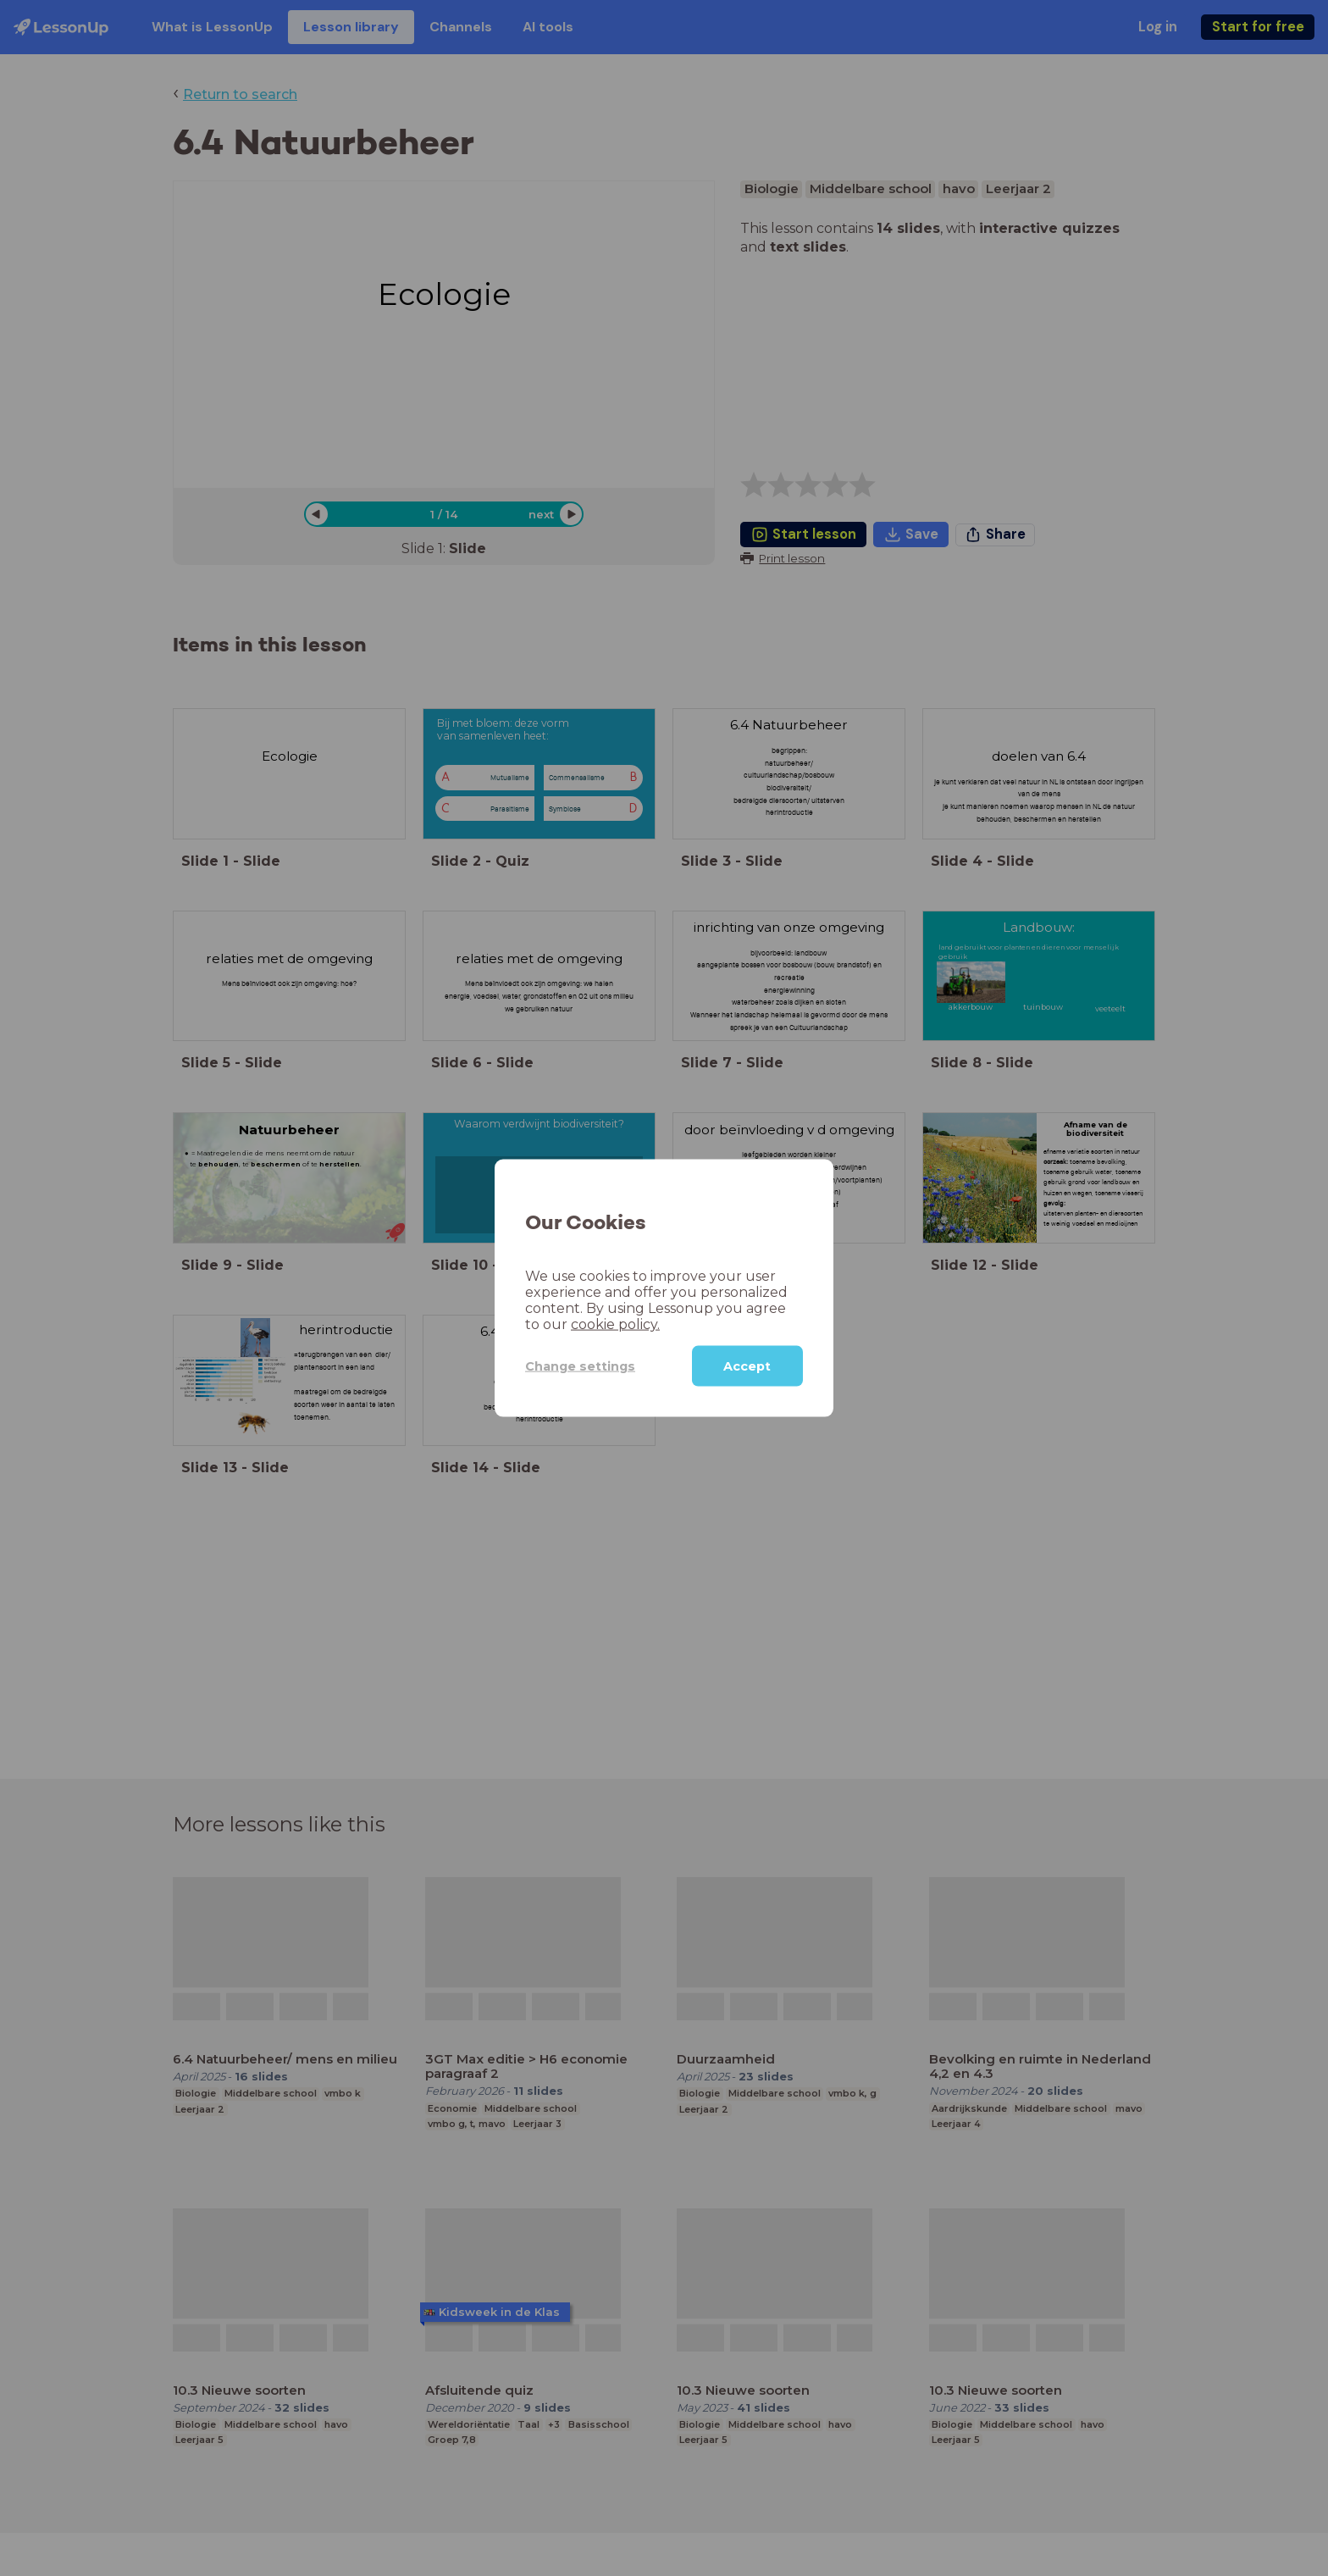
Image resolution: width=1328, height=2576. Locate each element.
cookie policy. (615, 1324)
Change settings (580, 1365)
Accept (747, 1366)
